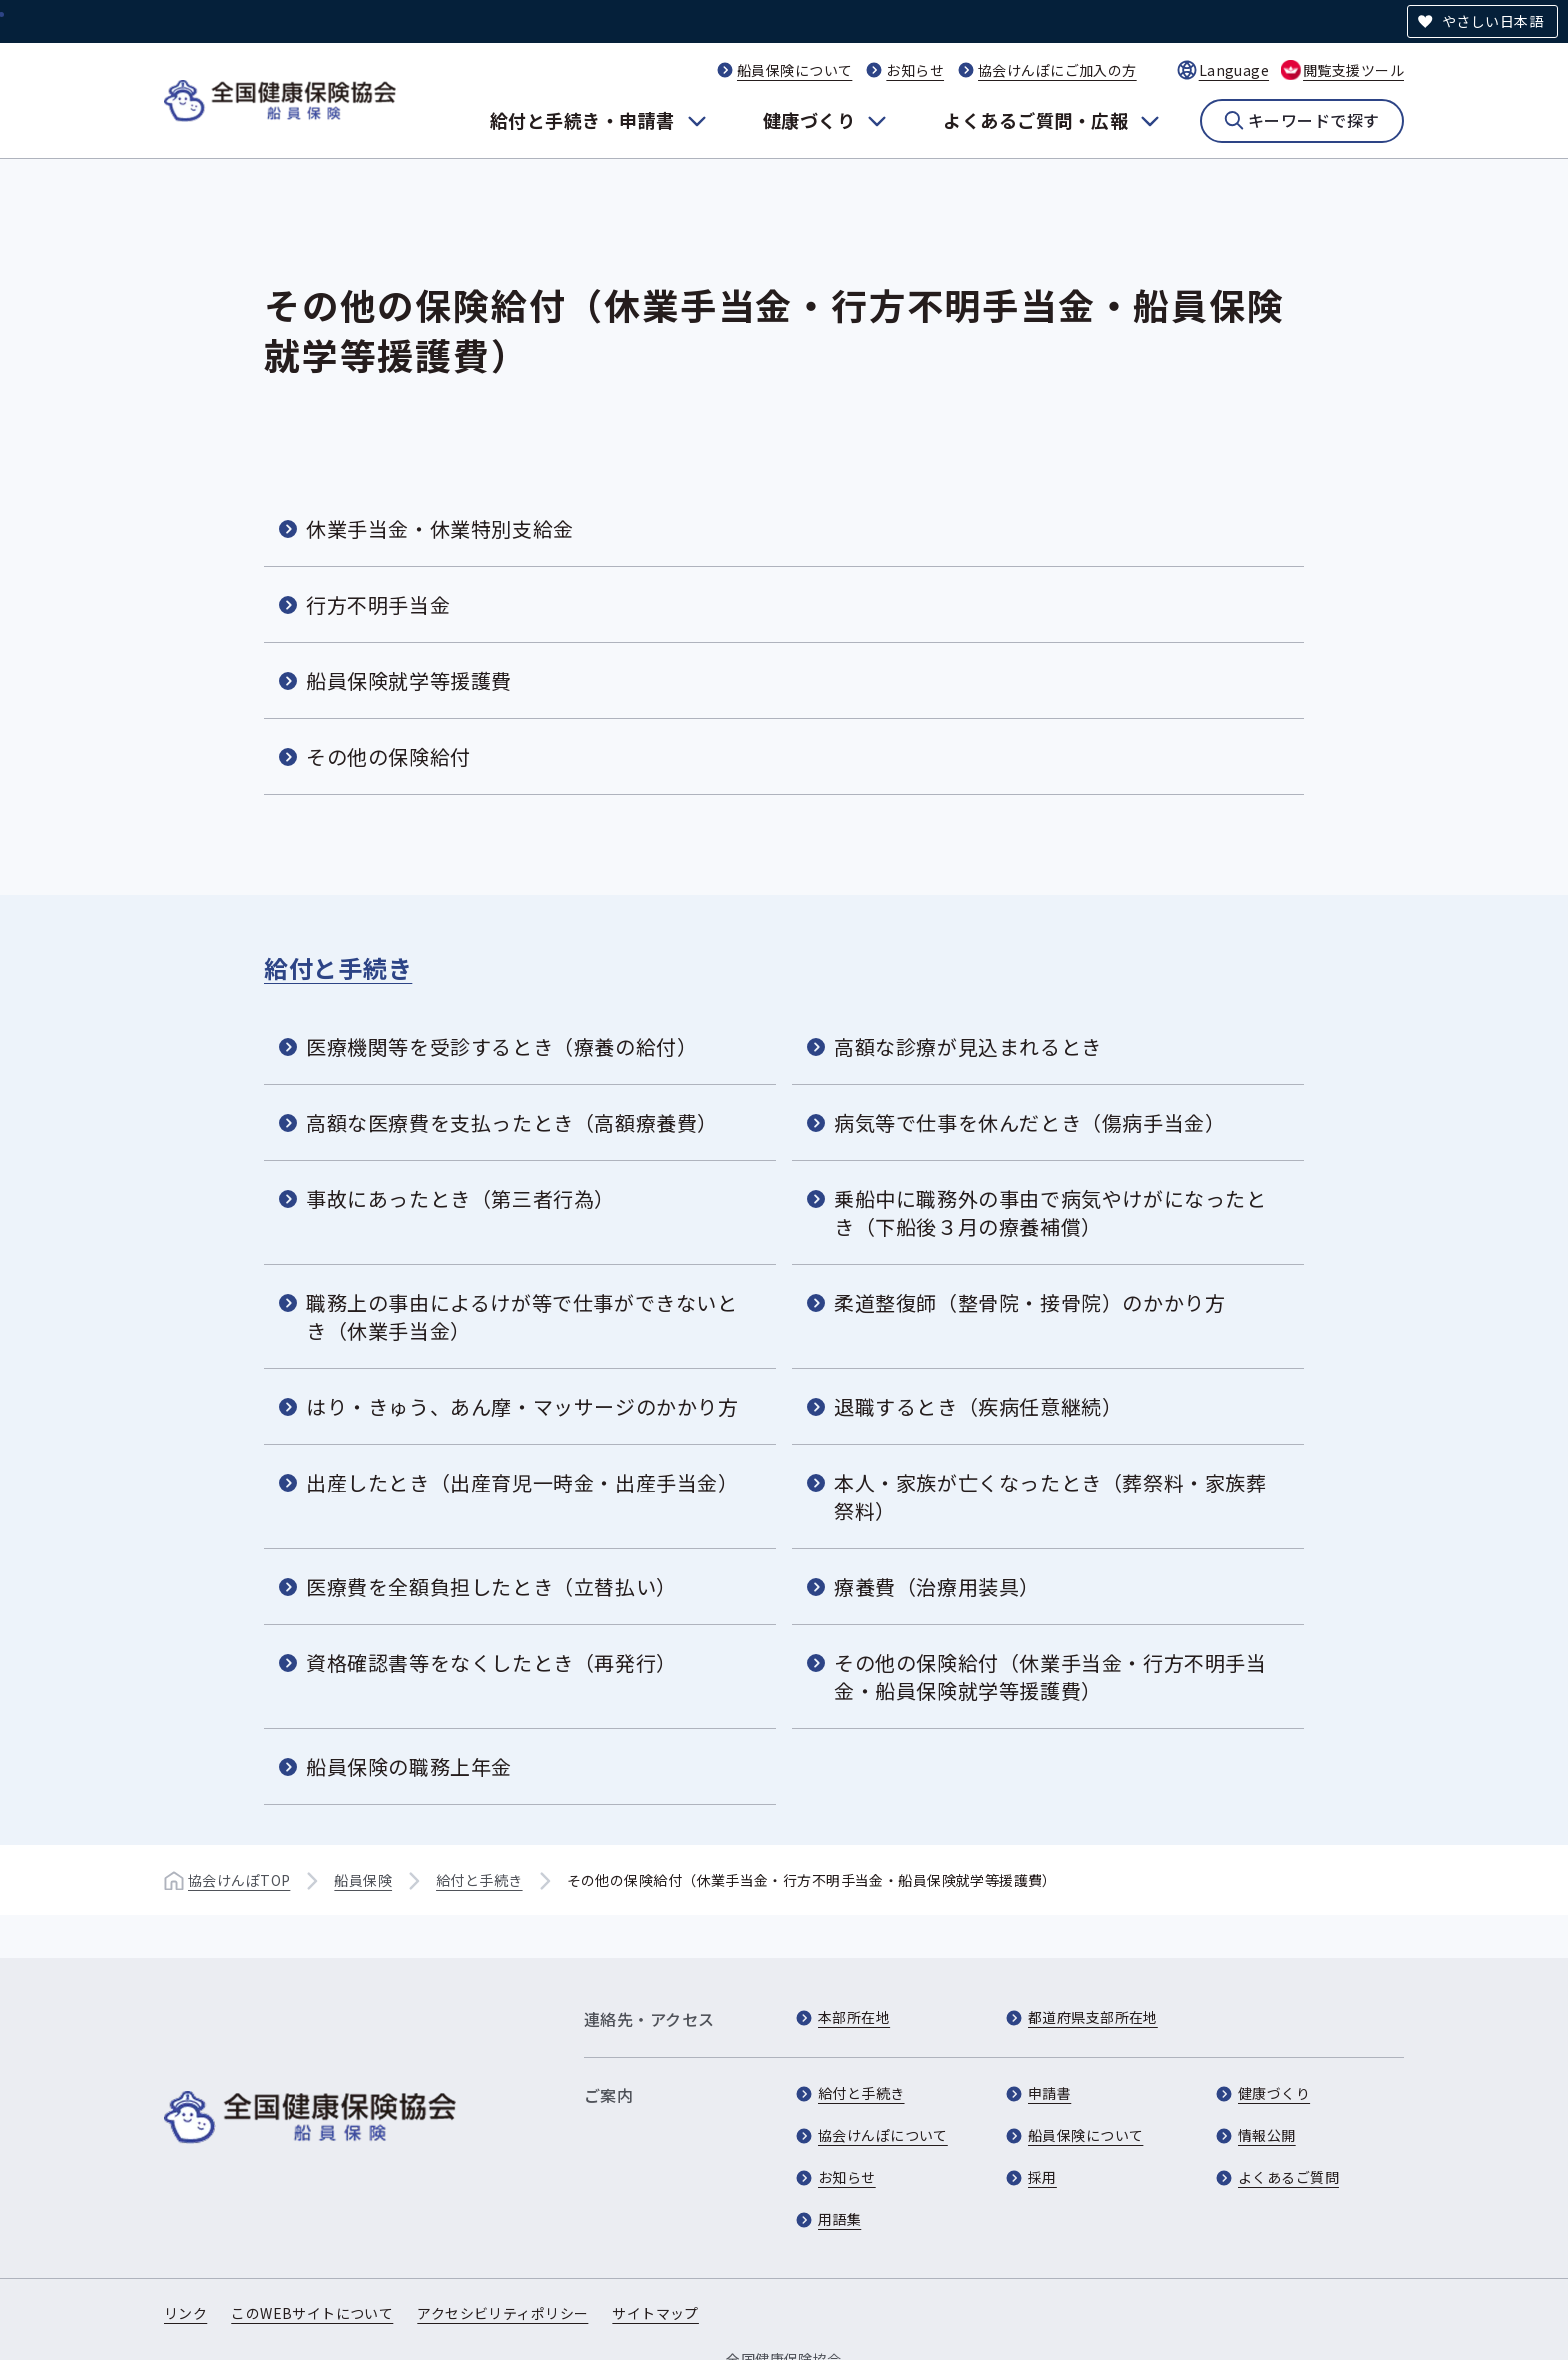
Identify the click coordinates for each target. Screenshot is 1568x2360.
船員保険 (363, 1880)
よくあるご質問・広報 (1035, 120)
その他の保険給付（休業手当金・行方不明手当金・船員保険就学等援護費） (1050, 1676)
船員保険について (794, 70)
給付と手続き (338, 967)
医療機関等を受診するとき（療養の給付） (501, 1046)
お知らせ (915, 70)
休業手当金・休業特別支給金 (440, 528)
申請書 (1049, 2093)
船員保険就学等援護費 (409, 680)
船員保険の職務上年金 (409, 1766)
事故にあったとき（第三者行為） (460, 1198)
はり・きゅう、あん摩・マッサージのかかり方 (522, 1406)
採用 (1042, 2177)
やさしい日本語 (1492, 21)
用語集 (839, 2219)
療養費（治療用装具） (937, 1586)
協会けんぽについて (883, 2135)
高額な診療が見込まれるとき (968, 1046)
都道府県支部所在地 (1093, 2017)
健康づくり (809, 120)
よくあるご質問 (1288, 2177)
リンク (185, 2313)
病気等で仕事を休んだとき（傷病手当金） (1029, 1122)
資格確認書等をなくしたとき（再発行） (491, 1662)
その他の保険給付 (388, 756)
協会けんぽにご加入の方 (1057, 70)
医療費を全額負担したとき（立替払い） (491, 1586)
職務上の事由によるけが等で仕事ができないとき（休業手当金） (522, 1316)
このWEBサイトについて (312, 2313)
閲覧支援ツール (1353, 70)
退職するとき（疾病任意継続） (978, 1406)
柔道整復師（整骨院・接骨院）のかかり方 (1029, 1302)
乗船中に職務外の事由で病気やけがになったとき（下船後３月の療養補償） (1050, 1212)
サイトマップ (655, 2313)
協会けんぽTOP (239, 1880)
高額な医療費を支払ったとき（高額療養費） (512, 1122)
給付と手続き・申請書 (582, 120)
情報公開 (1267, 2135)
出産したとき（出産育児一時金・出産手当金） (522, 1482)
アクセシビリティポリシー (502, 2313)
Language (1234, 70)
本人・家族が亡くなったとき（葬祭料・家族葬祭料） (1050, 1496)
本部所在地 (854, 2017)
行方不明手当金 (378, 604)
